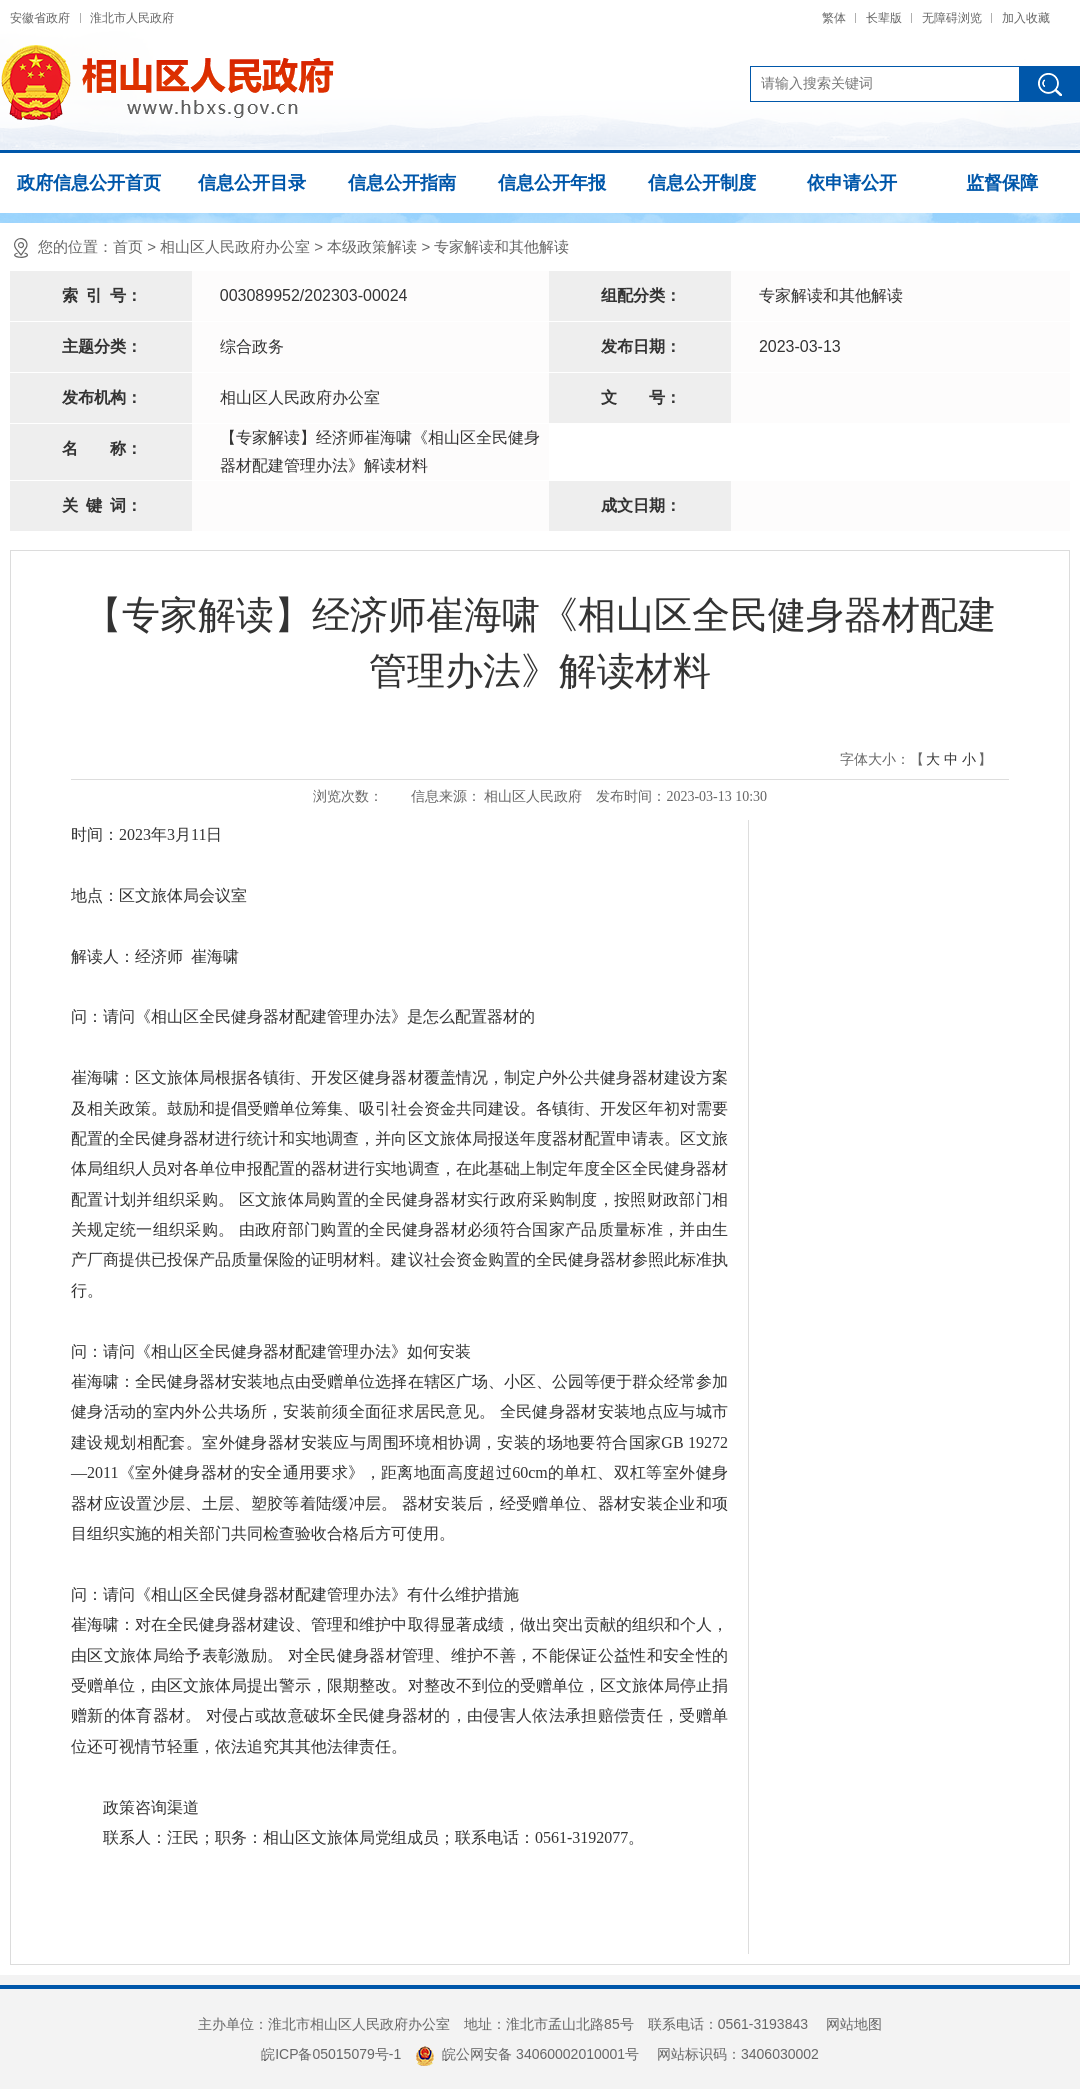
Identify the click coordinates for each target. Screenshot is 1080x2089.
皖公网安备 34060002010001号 (527, 2054)
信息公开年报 (552, 183)
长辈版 (884, 18)
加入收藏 (1026, 18)
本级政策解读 (372, 246)
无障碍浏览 (952, 18)
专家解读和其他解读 (501, 246)
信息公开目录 (252, 183)
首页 (128, 246)
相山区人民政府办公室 (235, 246)
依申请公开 (852, 183)
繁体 (834, 18)
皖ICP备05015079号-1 (331, 2054)
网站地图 (854, 2024)
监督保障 (1002, 183)
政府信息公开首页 (89, 183)
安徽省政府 (40, 18)
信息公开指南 (402, 183)
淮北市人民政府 (132, 18)
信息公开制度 (702, 183)
